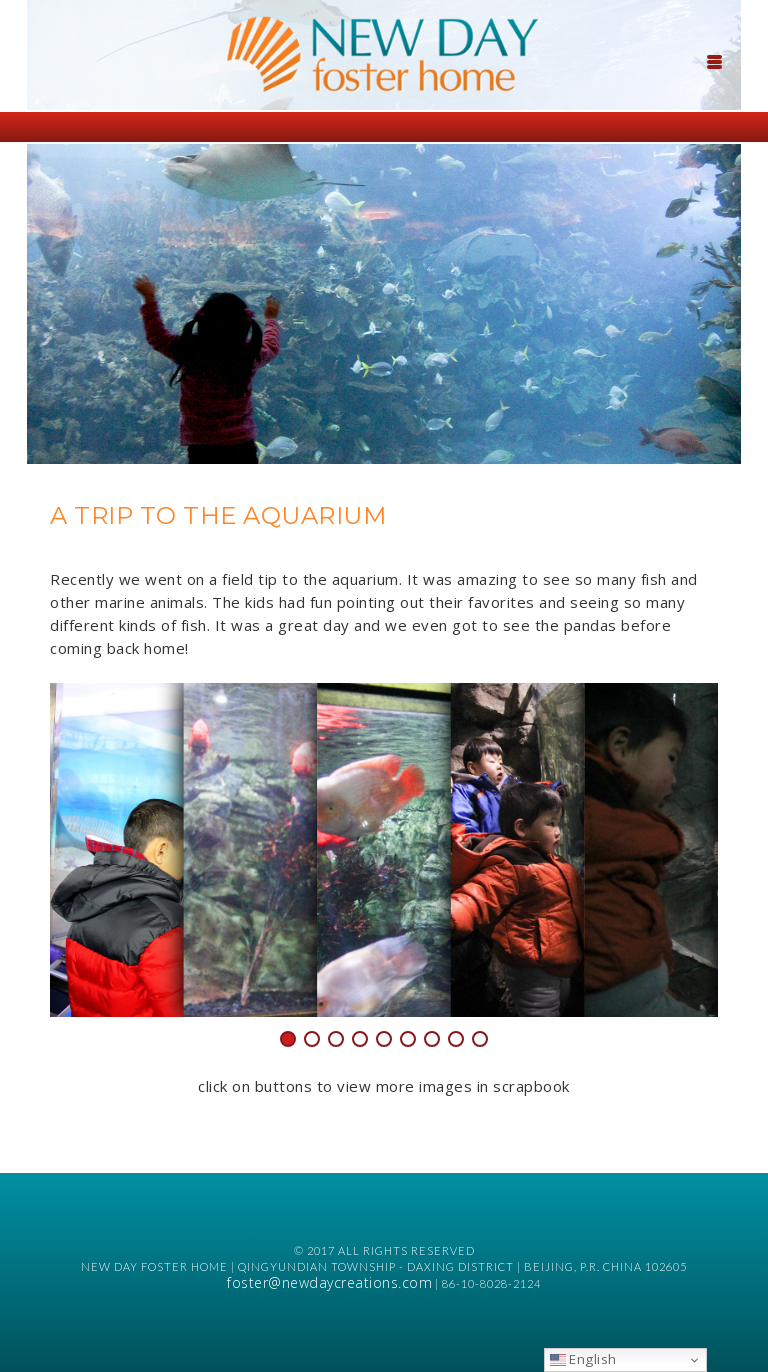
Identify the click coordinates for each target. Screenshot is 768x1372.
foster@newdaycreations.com (329, 1282)
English (583, 1359)
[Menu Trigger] (715, 60)
